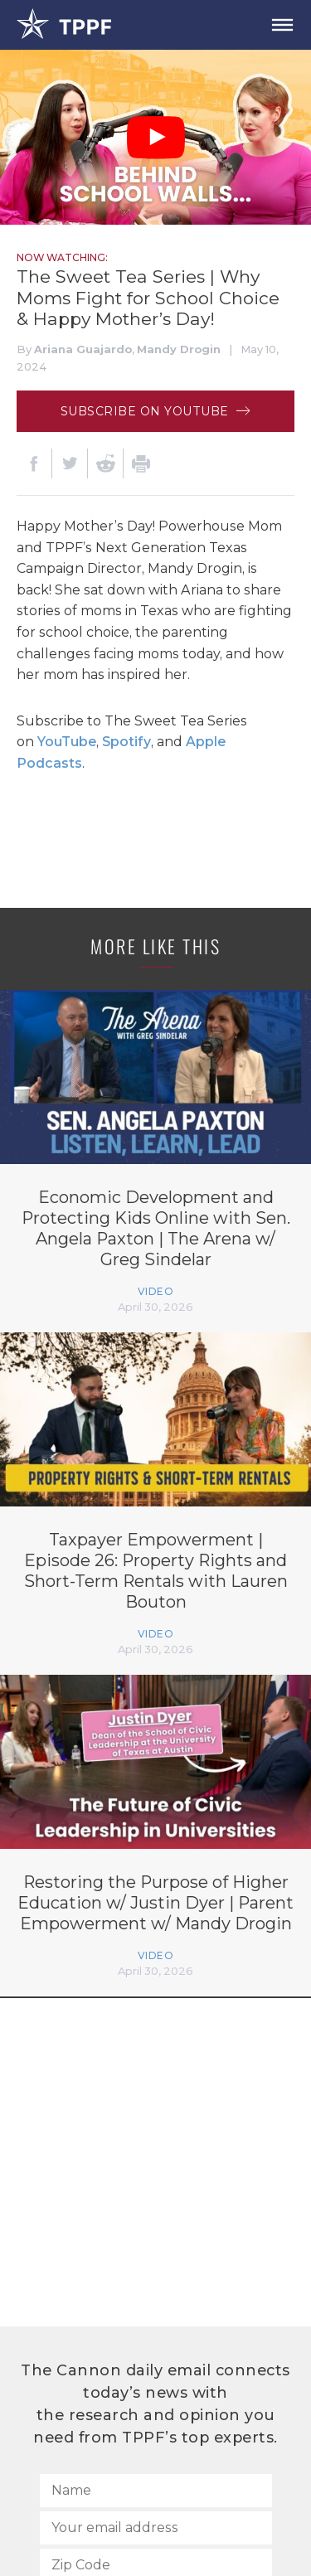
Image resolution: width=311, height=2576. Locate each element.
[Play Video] (156, 137)
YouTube (66, 742)
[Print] (141, 463)
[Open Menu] (282, 25)
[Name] (156, 2490)
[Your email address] (156, 2527)
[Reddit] (105, 463)
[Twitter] (69, 463)
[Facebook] (34, 463)
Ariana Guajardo (83, 349)
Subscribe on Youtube (155, 411)
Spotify (126, 742)
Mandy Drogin (179, 349)
